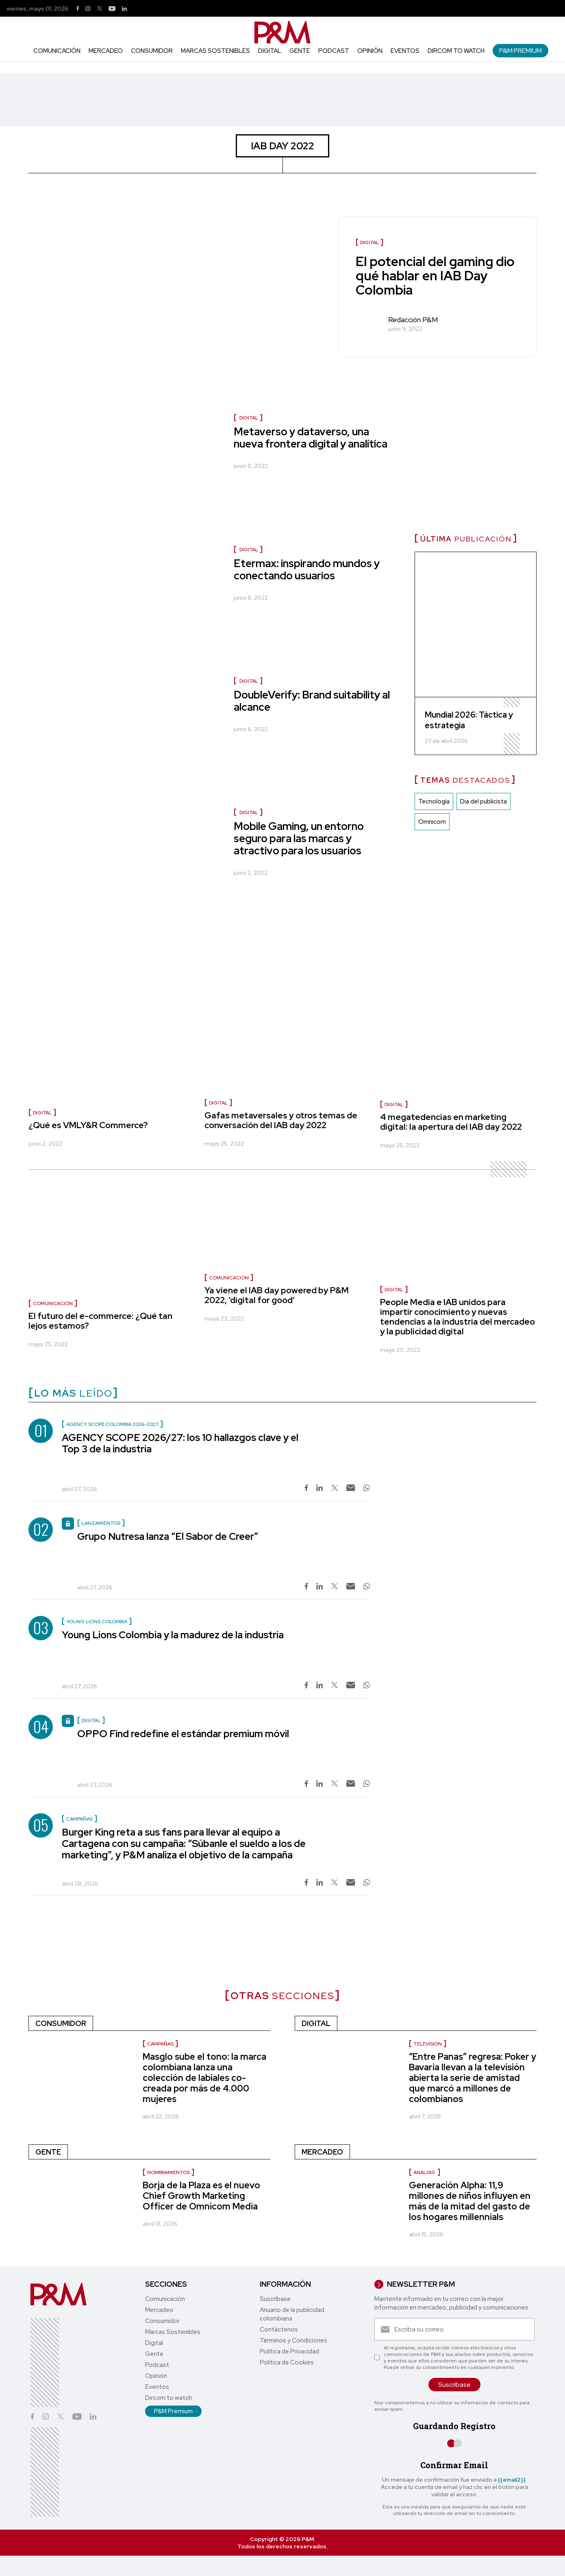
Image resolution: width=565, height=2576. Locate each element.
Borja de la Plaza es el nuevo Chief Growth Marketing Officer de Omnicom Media (201, 2195)
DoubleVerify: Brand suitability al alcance (312, 701)
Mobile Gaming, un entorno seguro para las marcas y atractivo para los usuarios (299, 838)
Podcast (333, 51)
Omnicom (432, 822)
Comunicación (56, 51)
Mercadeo (106, 51)
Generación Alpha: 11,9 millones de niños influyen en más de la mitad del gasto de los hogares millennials (469, 2201)
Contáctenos (279, 2329)
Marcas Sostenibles (215, 51)
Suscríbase (275, 2299)
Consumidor (152, 51)
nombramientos (168, 2172)
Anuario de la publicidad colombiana (292, 2314)
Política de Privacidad (289, 2351)
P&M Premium (520, 50)
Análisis (424, 2172)
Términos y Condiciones (293, 2340)
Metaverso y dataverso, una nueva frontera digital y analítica (310, 438)
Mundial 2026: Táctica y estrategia (469, 720)
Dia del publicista (483, 801)
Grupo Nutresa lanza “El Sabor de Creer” (167, 1536)
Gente (299, 51)
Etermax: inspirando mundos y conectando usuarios (307, 570)
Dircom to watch (456, 51)
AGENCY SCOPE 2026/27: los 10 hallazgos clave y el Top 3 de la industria (180, 1443)
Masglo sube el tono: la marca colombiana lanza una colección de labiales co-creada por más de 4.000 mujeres (204, 2078)
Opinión (369, 51)
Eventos (405, 51)
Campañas (160, 2044)
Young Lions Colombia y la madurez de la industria (173, 1635)
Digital (269, 51)
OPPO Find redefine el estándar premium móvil (183, 1733)
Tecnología (434, 801)
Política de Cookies (287, 2362)
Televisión (427, 2044)
